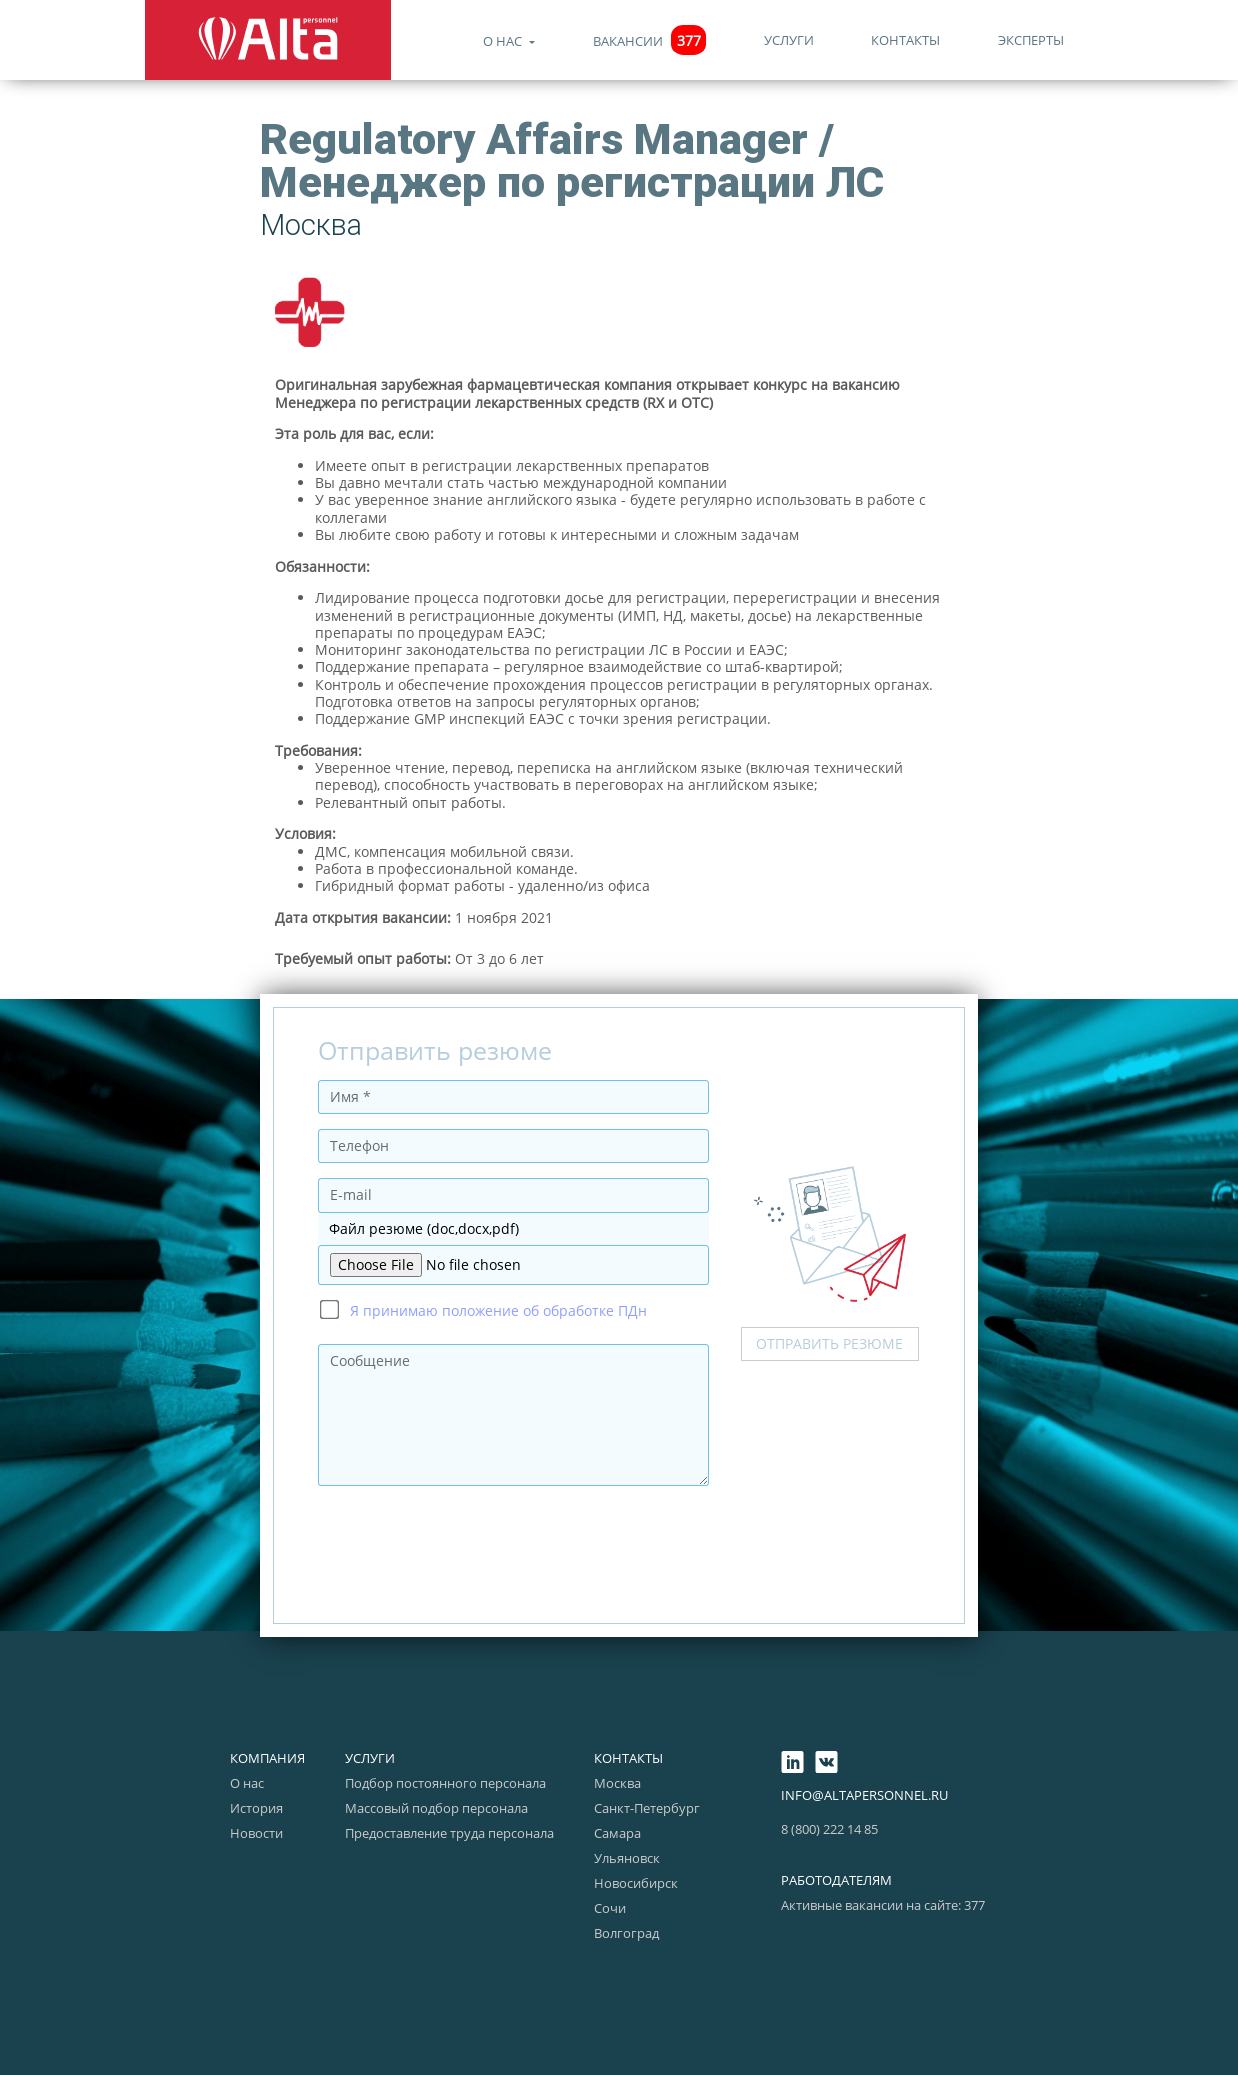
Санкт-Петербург (647, 1808)
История (256, 1808)
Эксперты (1031, 40)
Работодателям (836, 1880)
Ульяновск (627, 1858)
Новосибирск (636, 1883)
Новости (256, 1833)
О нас (504, 41)
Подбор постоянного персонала (445, 1783)
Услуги (789, 40)
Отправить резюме (829, 1343)
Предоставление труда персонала (449, 1833)
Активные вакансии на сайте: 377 (883, 1905)
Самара (617, 1833)
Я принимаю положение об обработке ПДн (498, 1310)
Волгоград (626, 1933)
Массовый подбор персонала (436, 1808)
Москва (617, 1783)
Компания (267, 1758)
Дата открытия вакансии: (363, 917)
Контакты (905, 40)
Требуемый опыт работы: (363, 958)
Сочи (610, 1908)
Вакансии (650, 41)
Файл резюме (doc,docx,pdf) (424, 1228)
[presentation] (470, 1540)
